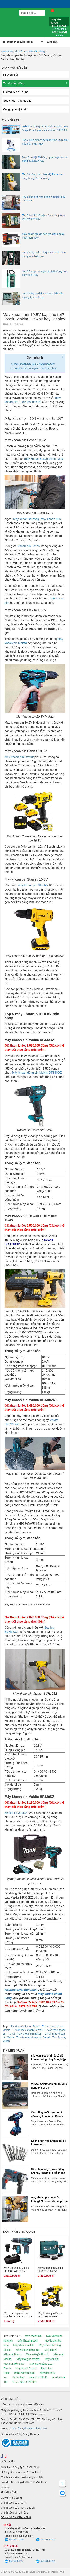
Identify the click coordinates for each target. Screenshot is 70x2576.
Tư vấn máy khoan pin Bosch (25, 2033)
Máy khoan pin (33, 2336)
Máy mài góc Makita (28, 2359)
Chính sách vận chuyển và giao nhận (22, 2477)
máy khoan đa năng (26, 519)
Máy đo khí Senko (25, 2368)
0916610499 (14, 2540)
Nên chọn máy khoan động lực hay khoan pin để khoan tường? (48, 2171)
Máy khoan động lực (27, 2349)
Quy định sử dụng (11, 2497)
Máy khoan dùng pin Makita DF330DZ (37, 1072)
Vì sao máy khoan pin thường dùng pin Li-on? (49, 2086)
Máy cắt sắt (51, 2359)
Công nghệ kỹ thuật (15, 109)
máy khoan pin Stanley (33, 885)
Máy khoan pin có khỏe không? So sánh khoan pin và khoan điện (49, 2199)
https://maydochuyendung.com (29, 2428)
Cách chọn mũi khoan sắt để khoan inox (48, 2142)
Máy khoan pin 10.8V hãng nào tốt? (34, 363)
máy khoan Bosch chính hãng (43, 458)
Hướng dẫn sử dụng (15, 92)
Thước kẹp (18, 2377)
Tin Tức (19, 51)
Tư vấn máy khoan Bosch (25, 2026)
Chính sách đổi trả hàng (14, 2512)
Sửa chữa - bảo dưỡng (17, 100)
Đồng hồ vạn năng (24, 2372)
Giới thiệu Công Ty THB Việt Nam (20, 2467)
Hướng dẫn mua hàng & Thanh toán (21, 2472)
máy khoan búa (51, 519)
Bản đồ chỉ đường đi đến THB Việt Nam (24, 2482)
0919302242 (45, 2561)
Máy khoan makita (23, 2345)
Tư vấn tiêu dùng (35, 51)
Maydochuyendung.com (21, 1989)
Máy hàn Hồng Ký (14, 2363)
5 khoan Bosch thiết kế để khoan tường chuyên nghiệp (48, 2057)
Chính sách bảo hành (13, 2502)
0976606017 (45, 2540)
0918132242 (14, 2561)
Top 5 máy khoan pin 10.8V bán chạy (35, 368)
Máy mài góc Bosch (37, 2354)
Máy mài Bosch (12, 2354)
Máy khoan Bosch (28, 2340)
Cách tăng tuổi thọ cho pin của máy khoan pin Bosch (47, 2114)
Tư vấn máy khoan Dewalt (27, 2030)
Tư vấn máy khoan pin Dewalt (33, 2037)
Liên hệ (5, 2487)
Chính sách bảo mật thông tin (18, 2507)
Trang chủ (7, 51)
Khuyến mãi (10, 74)
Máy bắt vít (51, 2349)
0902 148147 (59, 34)
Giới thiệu (52, 41)
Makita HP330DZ (16, 1812)
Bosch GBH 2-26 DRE (24, 2382)
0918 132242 (59, 28)
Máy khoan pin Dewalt (19, 757)
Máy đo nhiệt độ (38, 2377)
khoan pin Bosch (29, 546)
